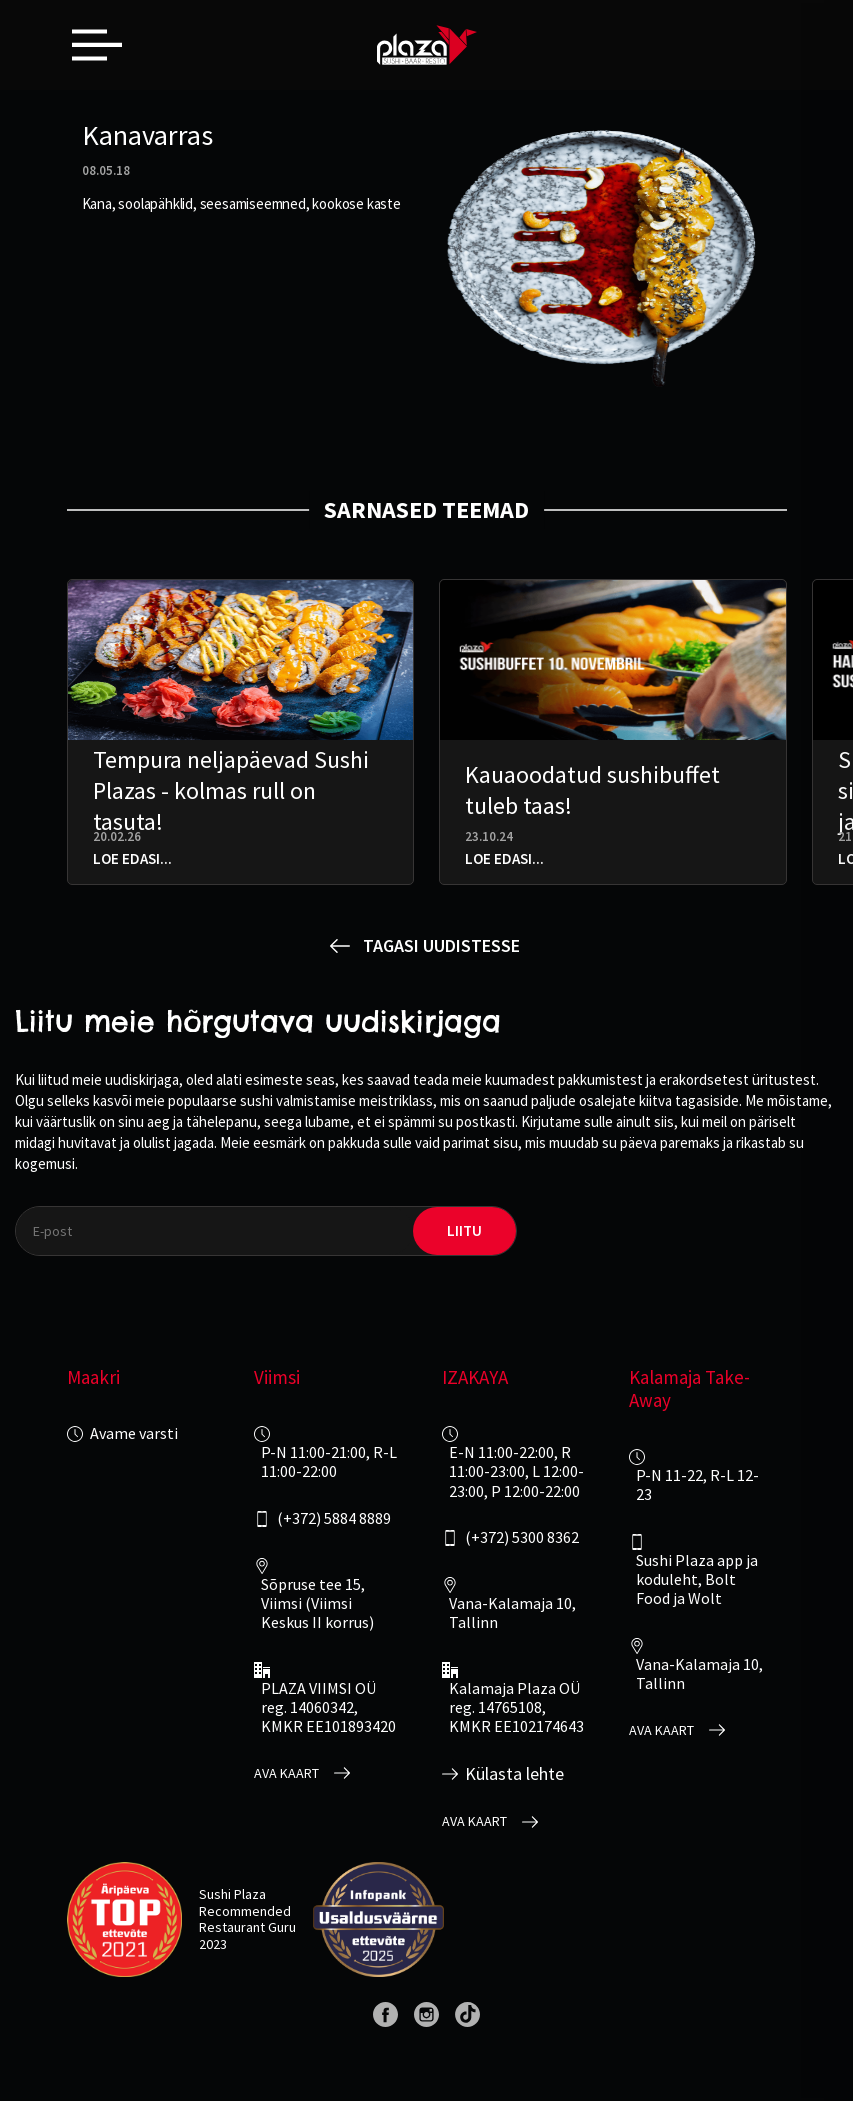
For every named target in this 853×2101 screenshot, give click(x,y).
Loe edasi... (132, 858)
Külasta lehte (514, 1774)
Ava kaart (286, 1773)
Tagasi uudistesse (441, 945)
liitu (464, 1230)
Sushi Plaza (232, 1894)
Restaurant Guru (247, 1927)
